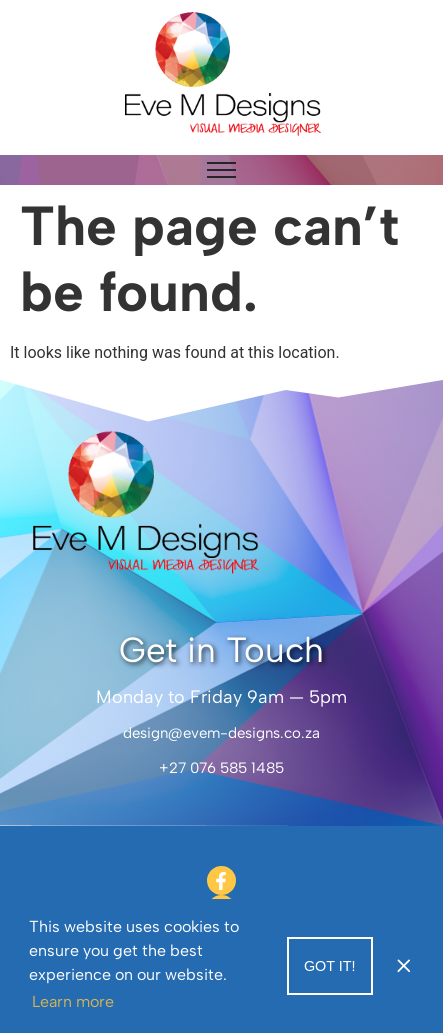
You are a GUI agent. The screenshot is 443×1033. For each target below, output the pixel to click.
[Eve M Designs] (222, 74)
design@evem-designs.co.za (221, 733)
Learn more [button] (73, 1001)
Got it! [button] (330, 966)
